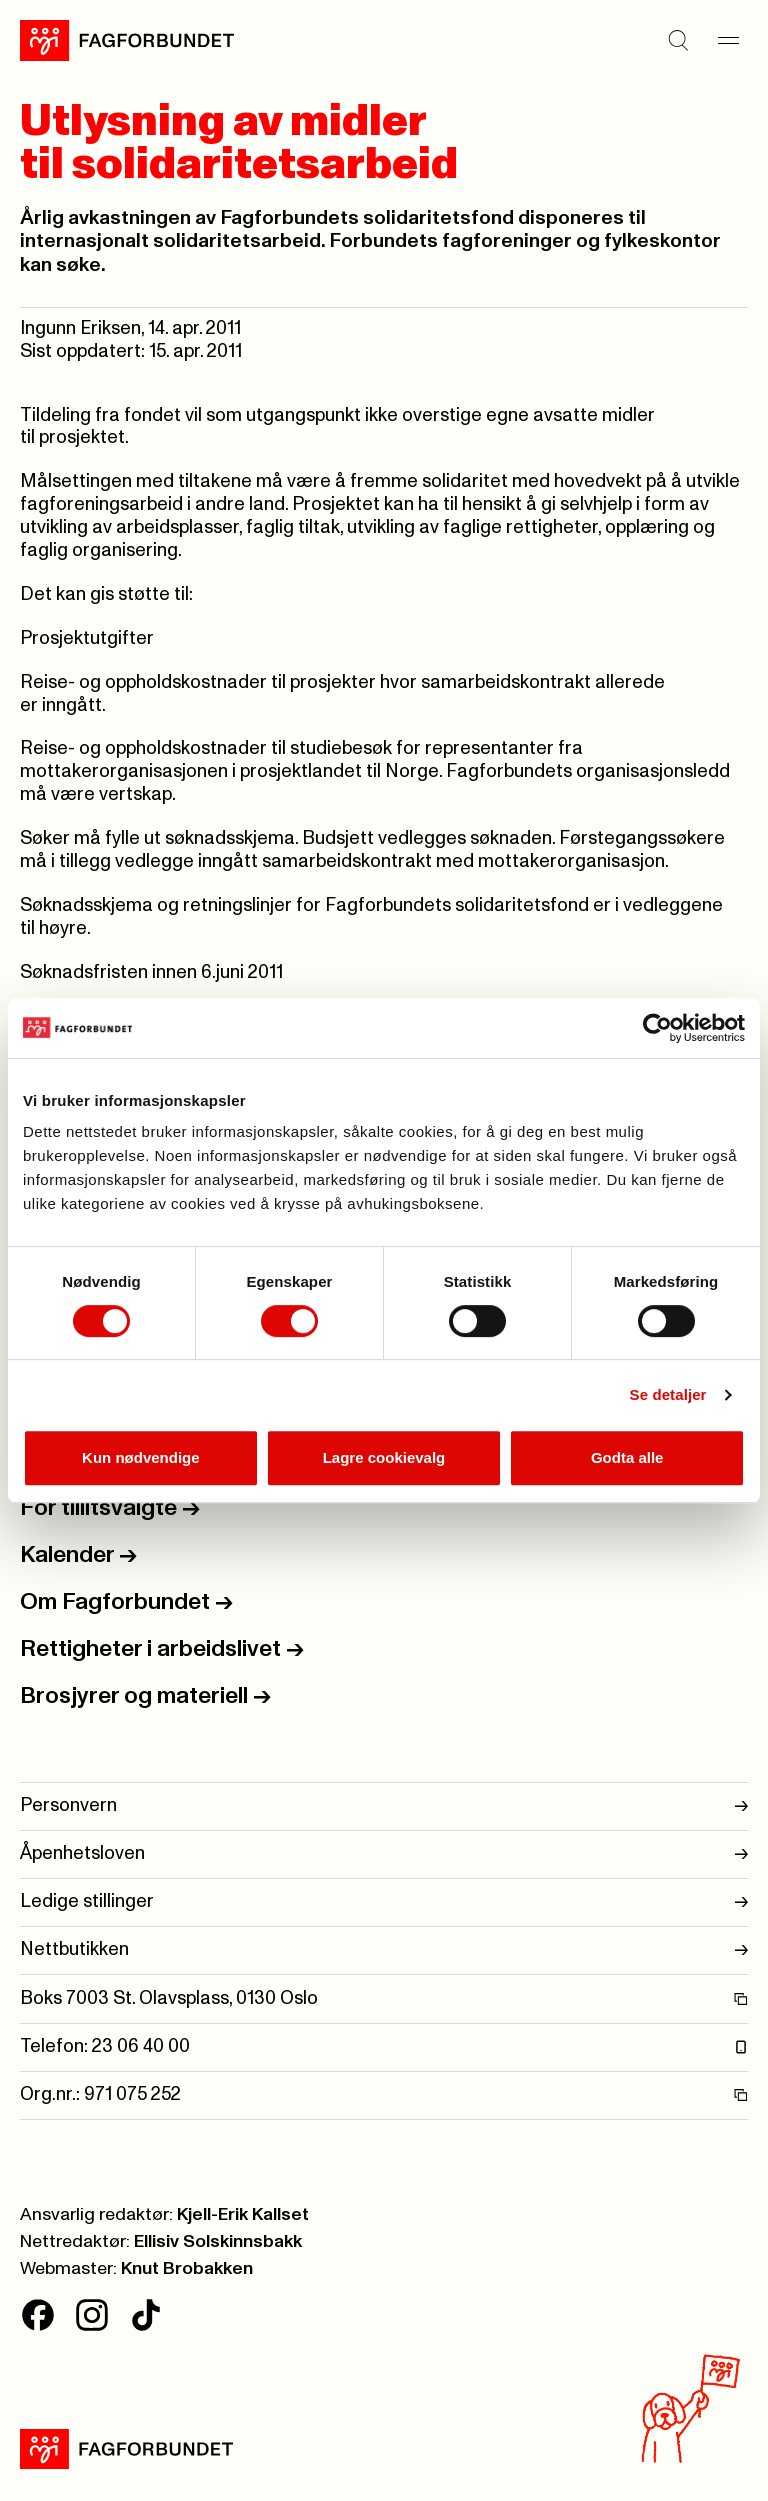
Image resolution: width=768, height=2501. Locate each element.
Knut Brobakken (187, 2269)
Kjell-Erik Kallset (243, 2215)
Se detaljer (668, 1394)
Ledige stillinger (384, 1902)
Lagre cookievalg (384, 1457)
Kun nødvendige (141, 1457)
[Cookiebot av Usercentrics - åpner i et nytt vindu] (657, 1028)
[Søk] (678, 40)
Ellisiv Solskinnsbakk (218, 2242)
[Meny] (728, 40)
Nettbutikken (384, 1950)
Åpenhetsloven (384, 1854)
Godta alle (627, 1457)
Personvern (384, 1806)
